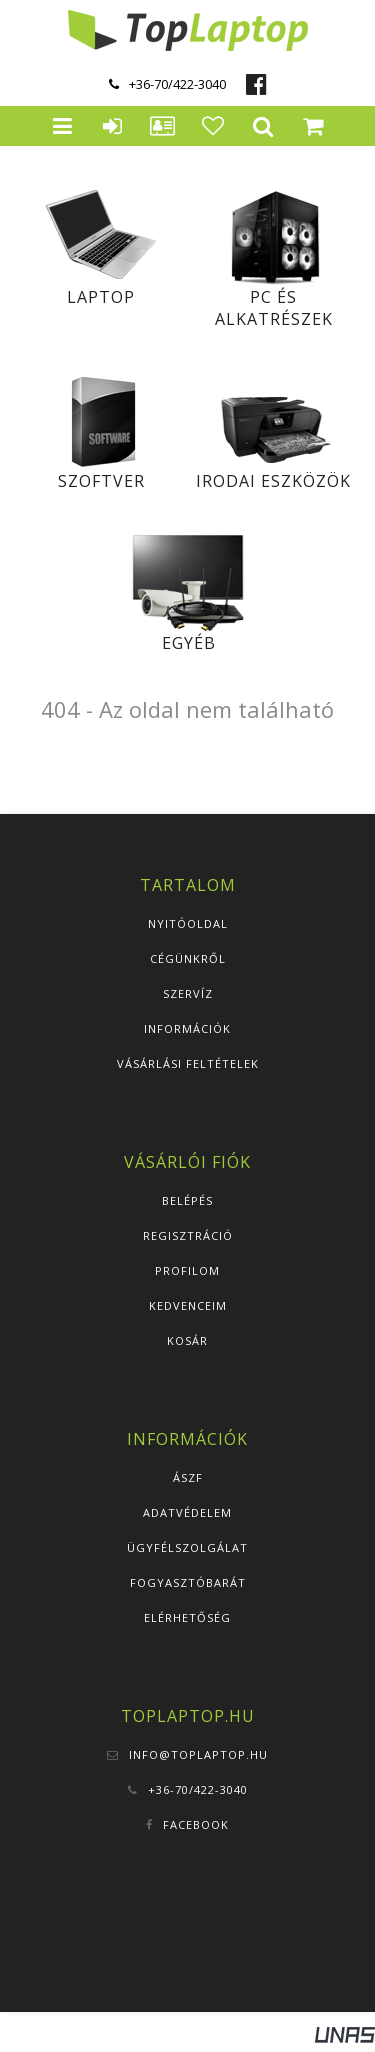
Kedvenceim (188, 1305)
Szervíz (188, 993)
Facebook (196, 1824)
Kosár (187, 1340)
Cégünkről (188, 958)
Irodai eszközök (273, 481)
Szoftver (101, 481)
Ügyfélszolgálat (187, 1547)
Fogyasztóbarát (188, 1582)
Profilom (187, 1270)
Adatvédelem (187, 1512)
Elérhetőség (187, 1617)
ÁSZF (188, 1477)
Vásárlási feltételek (188, 1063)
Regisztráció (188, 1235)
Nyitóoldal (188, 923)
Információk (187, 1028)
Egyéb (189, 643)
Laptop (101, 297)
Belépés (187, 1200)
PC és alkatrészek (274, 308)
